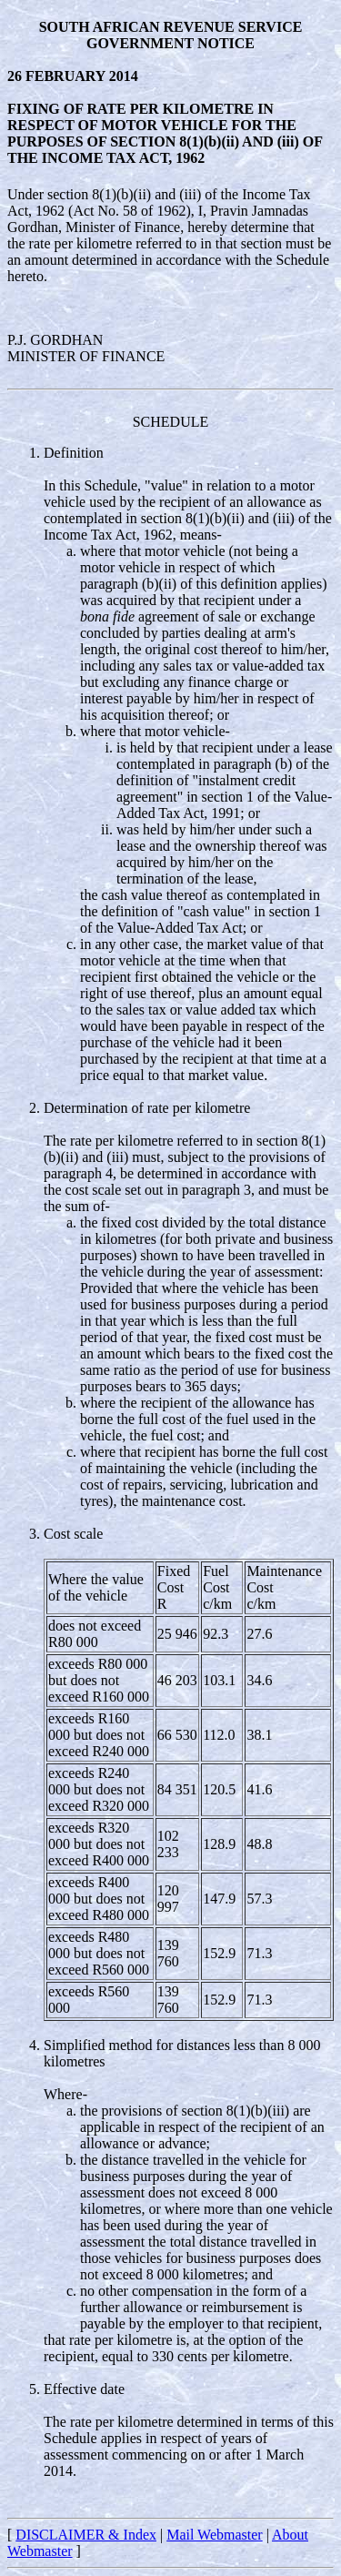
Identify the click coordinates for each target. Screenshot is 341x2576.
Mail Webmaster (214, 2534)
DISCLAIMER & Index (85, 2534)
